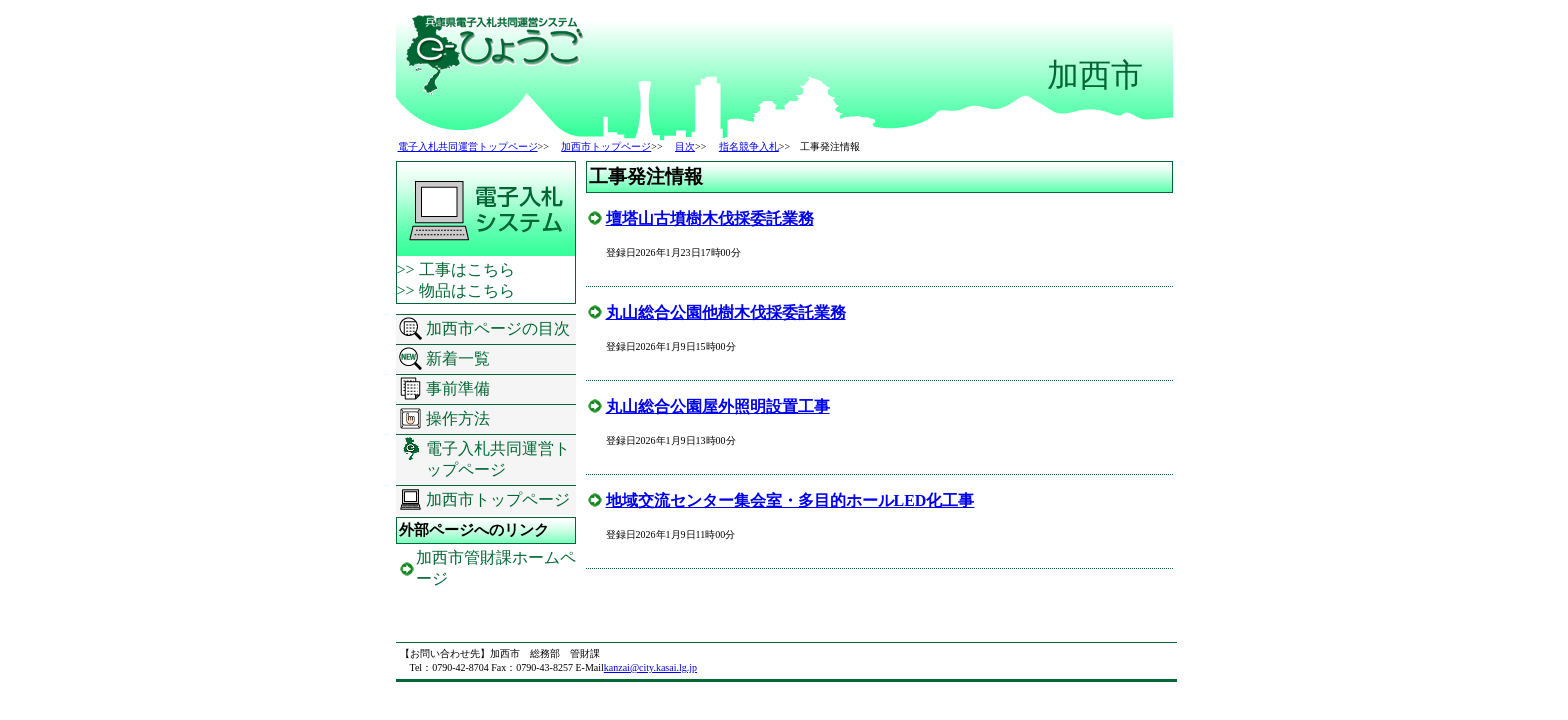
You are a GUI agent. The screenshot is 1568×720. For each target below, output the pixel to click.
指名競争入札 (749, 146)
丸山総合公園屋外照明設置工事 (718, 406)
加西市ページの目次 (498, 328)
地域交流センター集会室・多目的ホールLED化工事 (790, 500)
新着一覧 (458, 358)
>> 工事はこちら (456, 269)
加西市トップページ (606, 146)
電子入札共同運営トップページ (468, 146)
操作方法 (458, 418)
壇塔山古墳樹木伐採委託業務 (710, 218)
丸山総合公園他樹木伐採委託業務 (726, 312)
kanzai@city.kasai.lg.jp (650, 667)
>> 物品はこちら (456, 290)
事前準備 (458, 388)
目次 (685, 146)
